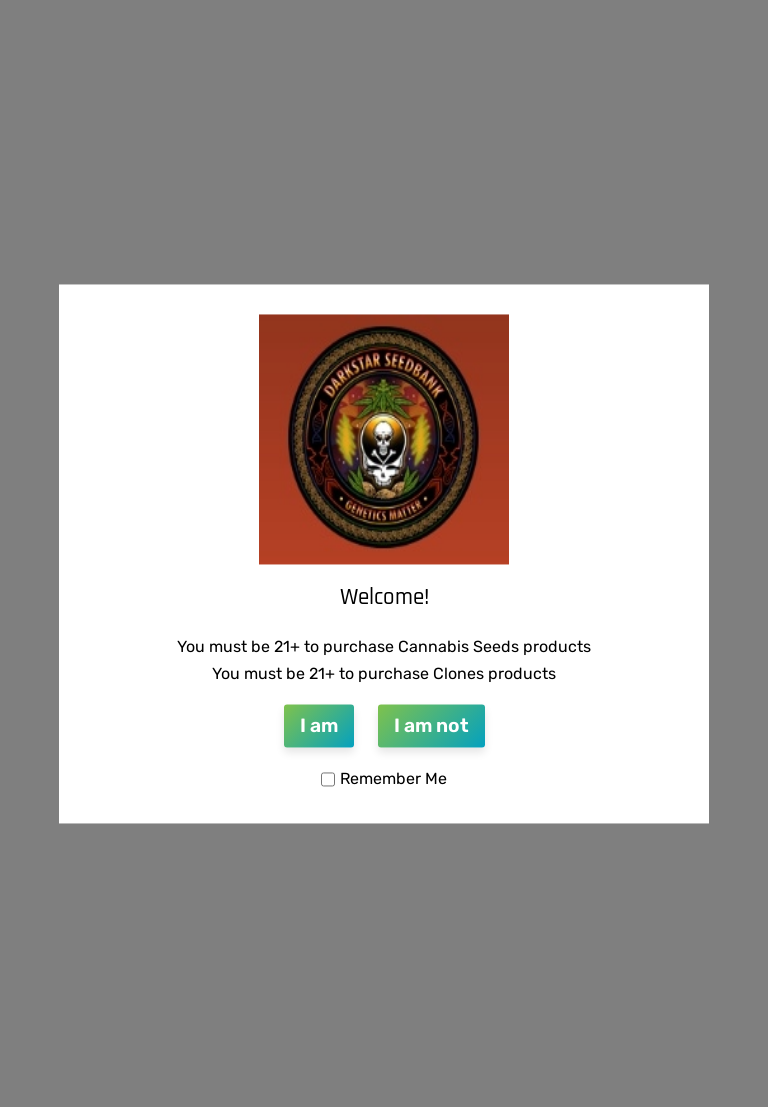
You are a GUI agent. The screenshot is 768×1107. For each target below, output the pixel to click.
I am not (431, 726)
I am (319, 726)
